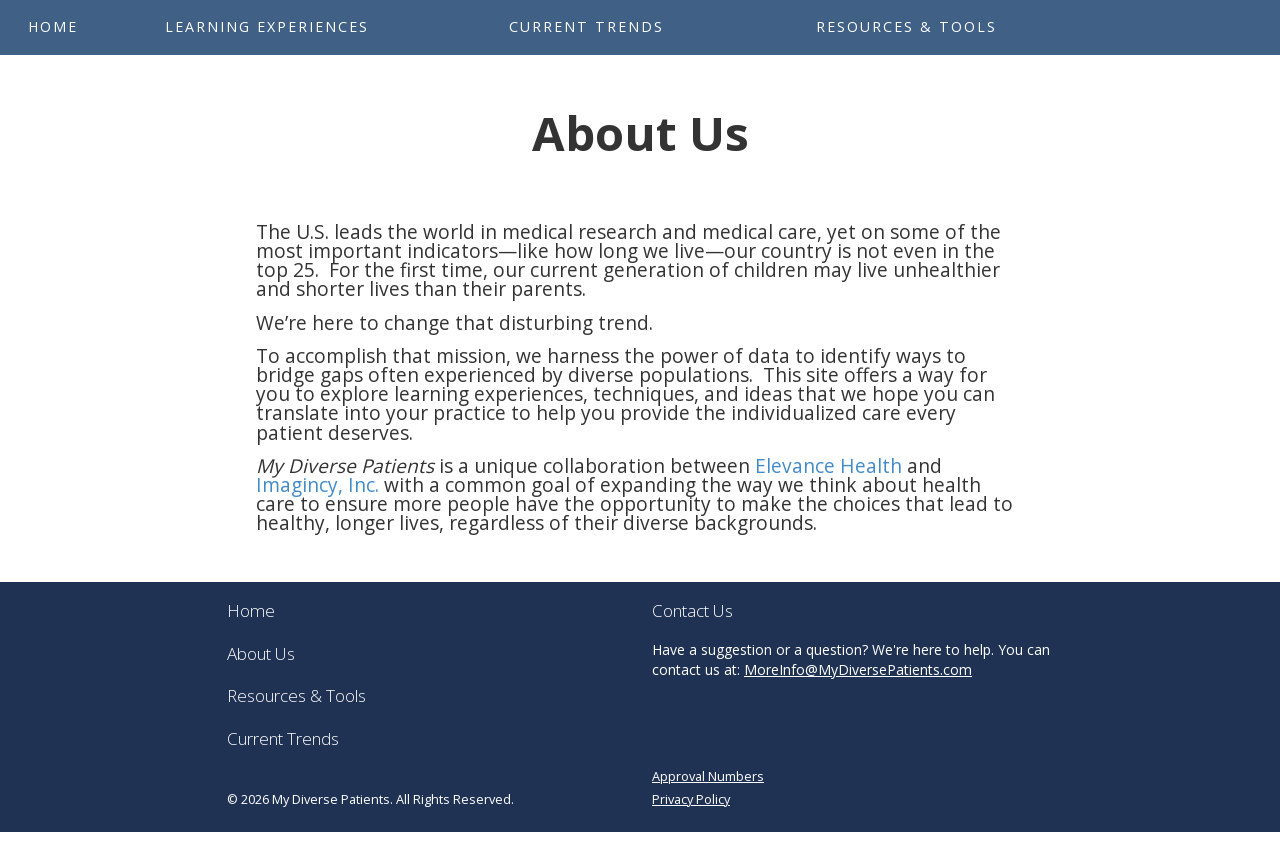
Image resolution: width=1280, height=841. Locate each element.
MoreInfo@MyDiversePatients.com (858, 669)
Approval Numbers (708, 776)
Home (53, 26)
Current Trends (586, 26)
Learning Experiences (267, 26)
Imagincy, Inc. (317, 485)
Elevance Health (828, 466)
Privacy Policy (691, 799)
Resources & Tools (906, 26)
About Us (261, 653)
